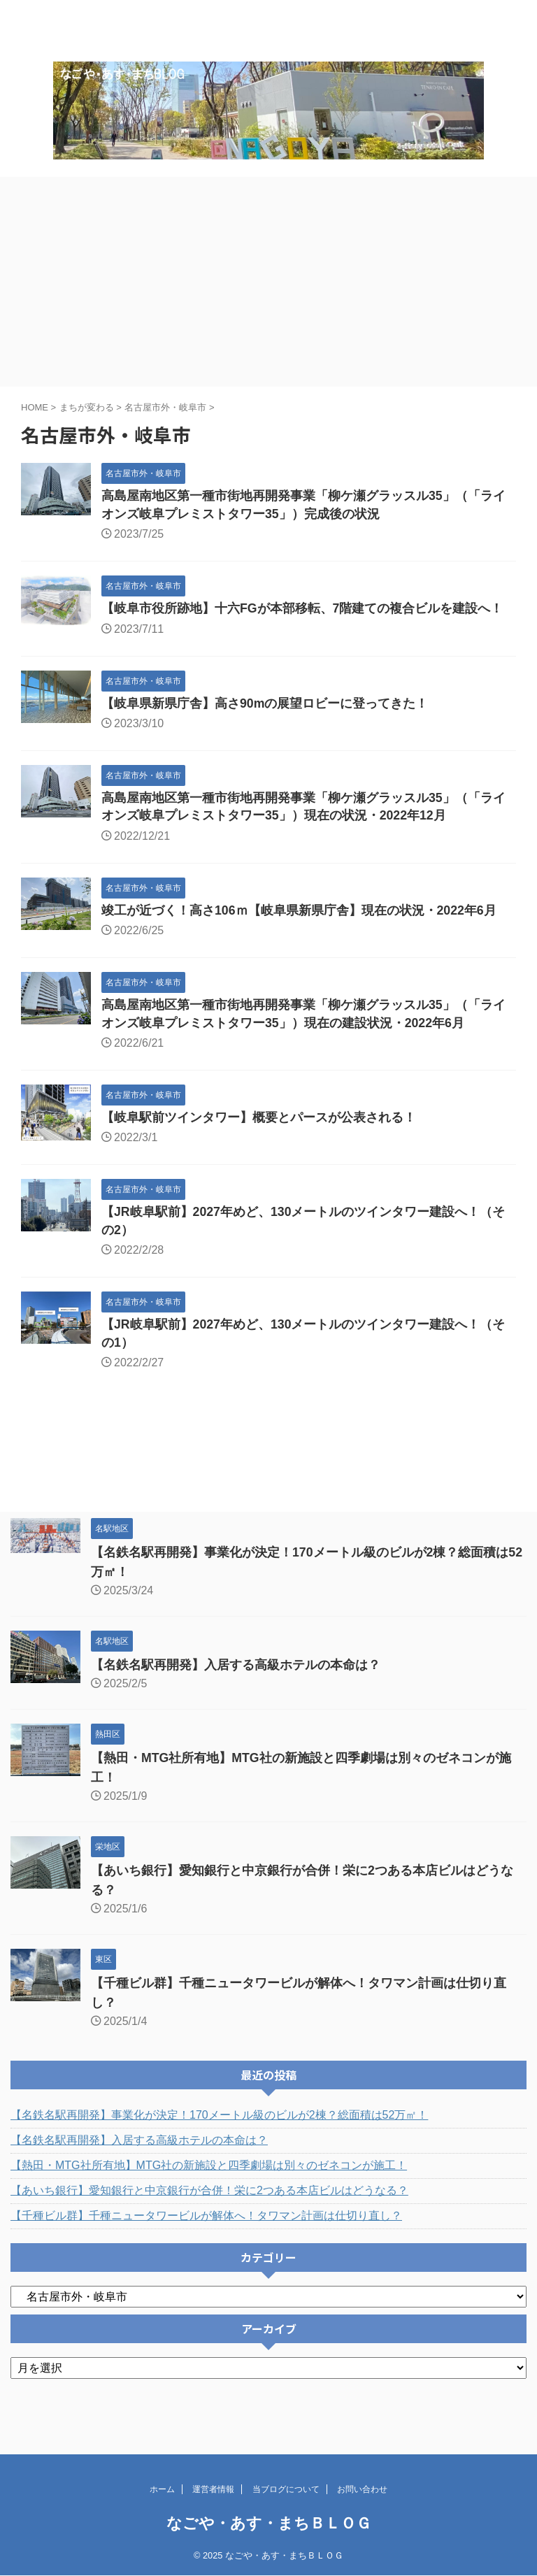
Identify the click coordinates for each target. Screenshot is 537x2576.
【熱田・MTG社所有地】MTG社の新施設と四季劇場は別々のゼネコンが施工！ (208, 2192)
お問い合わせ (362, 2489)
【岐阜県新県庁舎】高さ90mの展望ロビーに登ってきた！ (265, 726)
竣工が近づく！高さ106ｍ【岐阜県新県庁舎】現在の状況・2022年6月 (299, 934)
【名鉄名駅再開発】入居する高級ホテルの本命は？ (235, 1691)
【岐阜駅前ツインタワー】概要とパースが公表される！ (258, 1143)
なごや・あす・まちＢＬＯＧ (268, 2523)
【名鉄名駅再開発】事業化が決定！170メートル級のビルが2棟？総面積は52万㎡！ (219, 2141)
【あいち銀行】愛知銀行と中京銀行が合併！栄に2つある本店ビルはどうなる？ (209, 2217)
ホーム (162, 2489)
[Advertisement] (268, 303)
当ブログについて (286, 2489)
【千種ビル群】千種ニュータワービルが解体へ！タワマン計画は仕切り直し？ (206, 2242)
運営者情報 (213, 2489)
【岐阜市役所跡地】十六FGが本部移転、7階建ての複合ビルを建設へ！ (302, 631)
